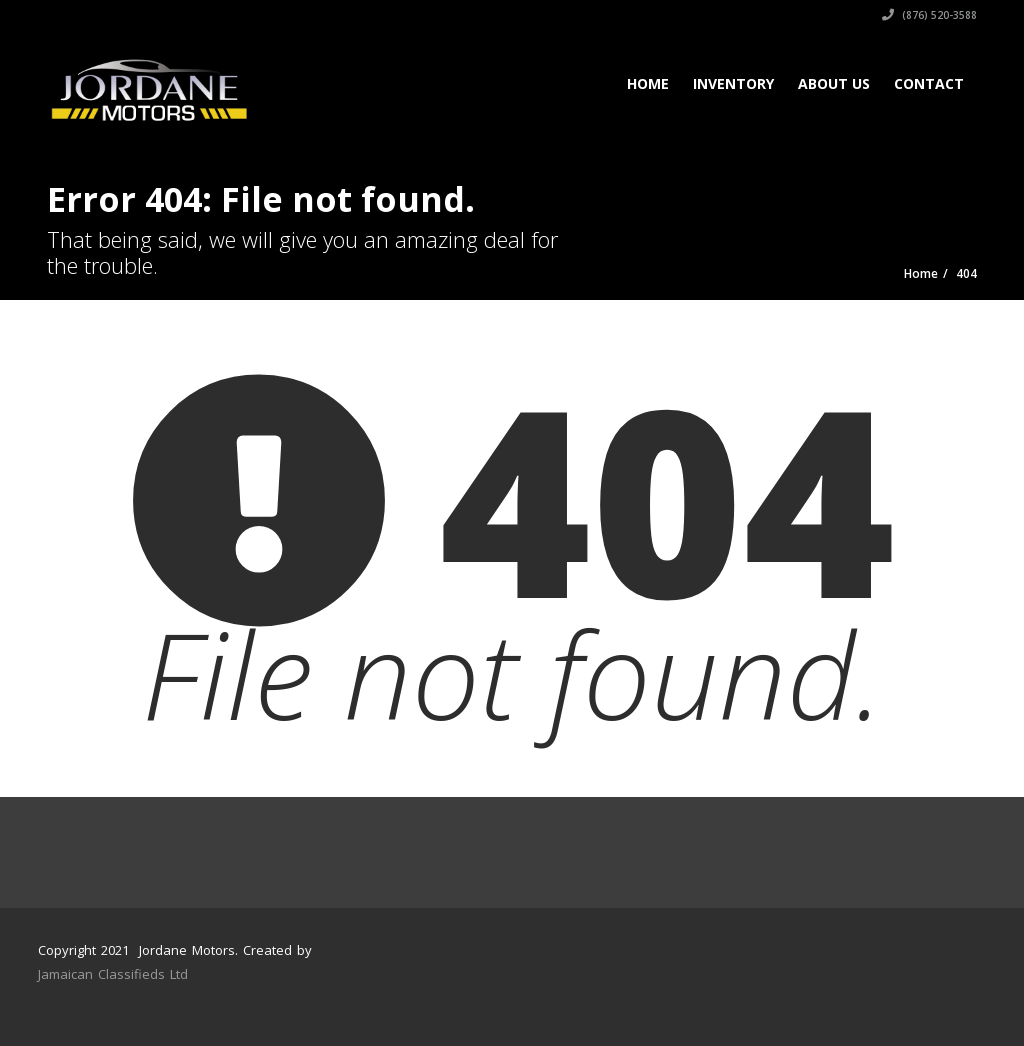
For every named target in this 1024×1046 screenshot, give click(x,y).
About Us (834, 83)
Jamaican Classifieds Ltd (113, 974)
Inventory (733, 83)
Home (648, 83)
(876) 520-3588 (929, 15)
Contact (929, 83)
